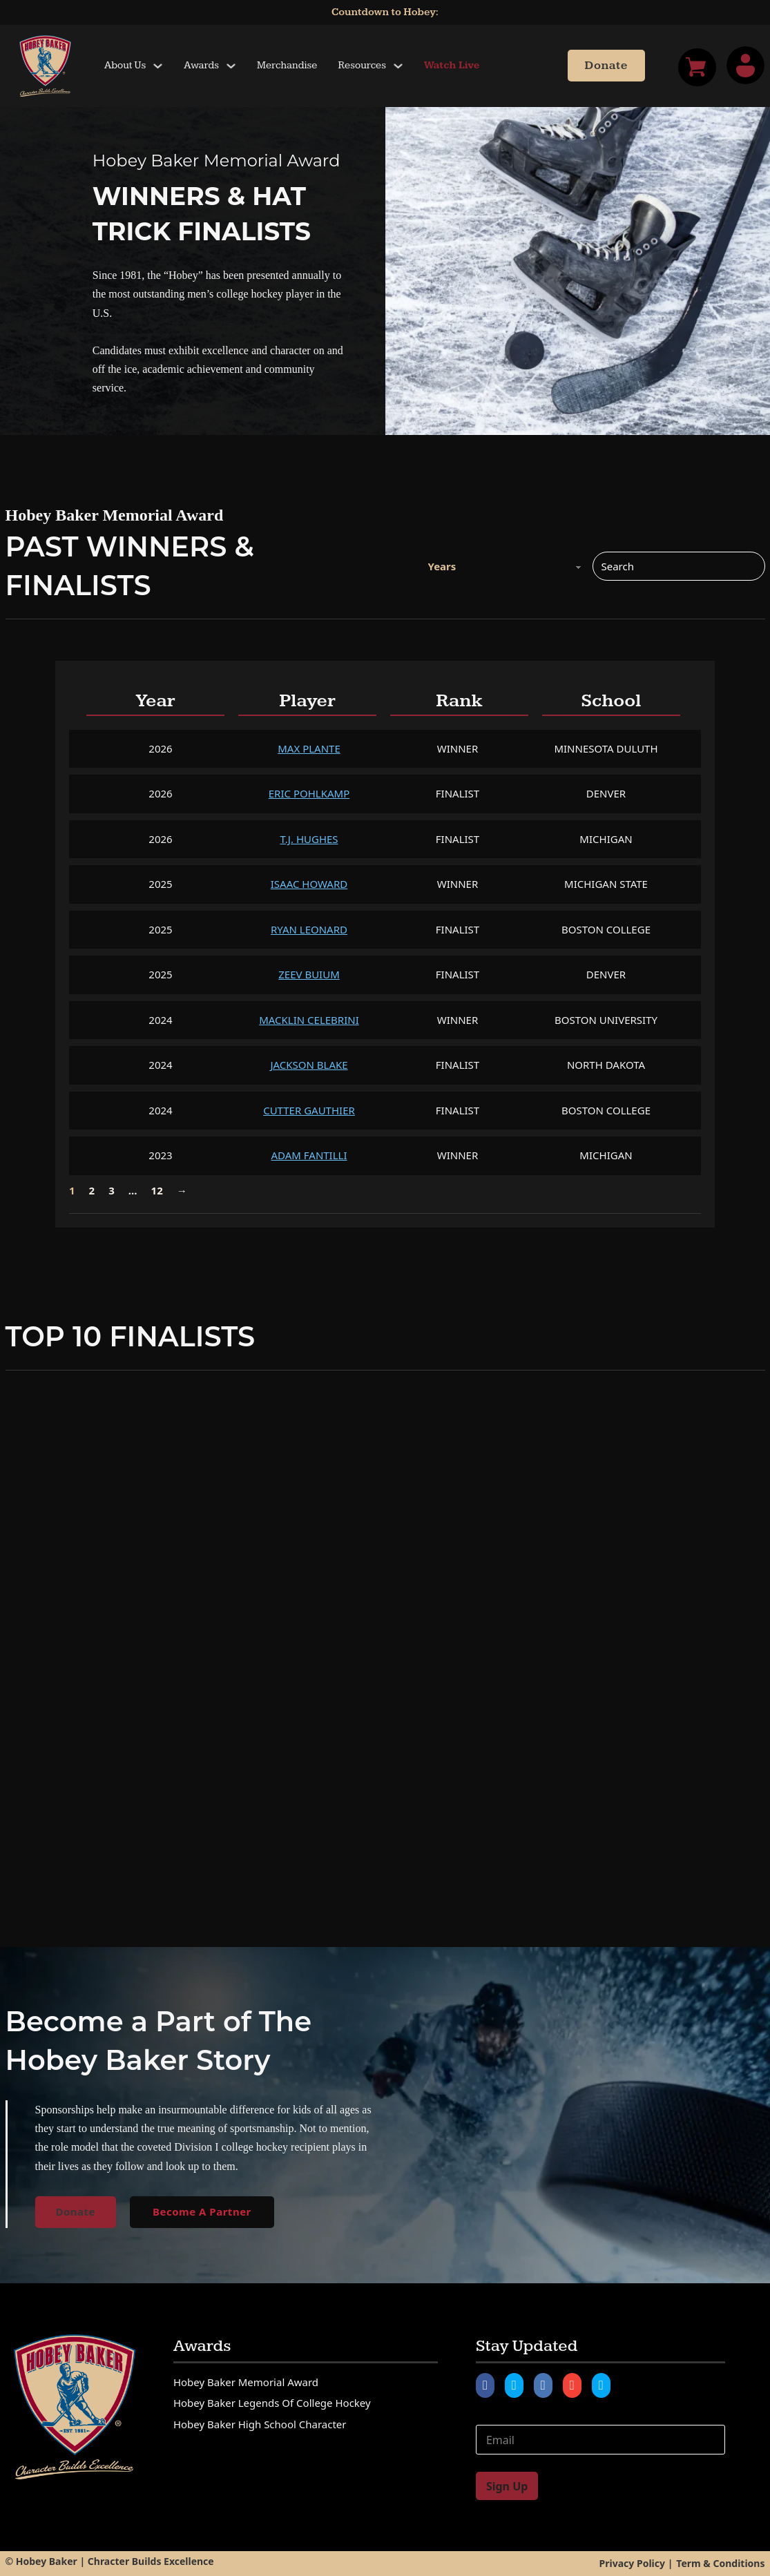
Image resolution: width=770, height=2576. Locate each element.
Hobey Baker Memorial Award (245, 2382)
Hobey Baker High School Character (260, 2424)
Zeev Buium (309, 974)
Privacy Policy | (636, 2563)
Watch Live (452, 65)
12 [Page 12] (157, 1190)
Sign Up (507, 2486)
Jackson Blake (308, 1065)
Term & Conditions (720, 2563)
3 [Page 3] (111, 1190)
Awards (201, 65)
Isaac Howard (309, 884)
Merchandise (287, 65)
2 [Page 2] (92, 1190)
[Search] (679, 566)
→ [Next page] (182, 1190)
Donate (606, 65)
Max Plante (309, 748)
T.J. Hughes (309, 839)
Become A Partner (202, 2211)
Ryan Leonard (309, 929)
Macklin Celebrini (309, 1020)
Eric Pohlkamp (309, 793)
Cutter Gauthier (309, 1110)
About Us (125, 65)
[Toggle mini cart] (697, 67)
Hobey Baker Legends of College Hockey (272, 2403)
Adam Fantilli (309, 1155)
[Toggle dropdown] (158, 66)
